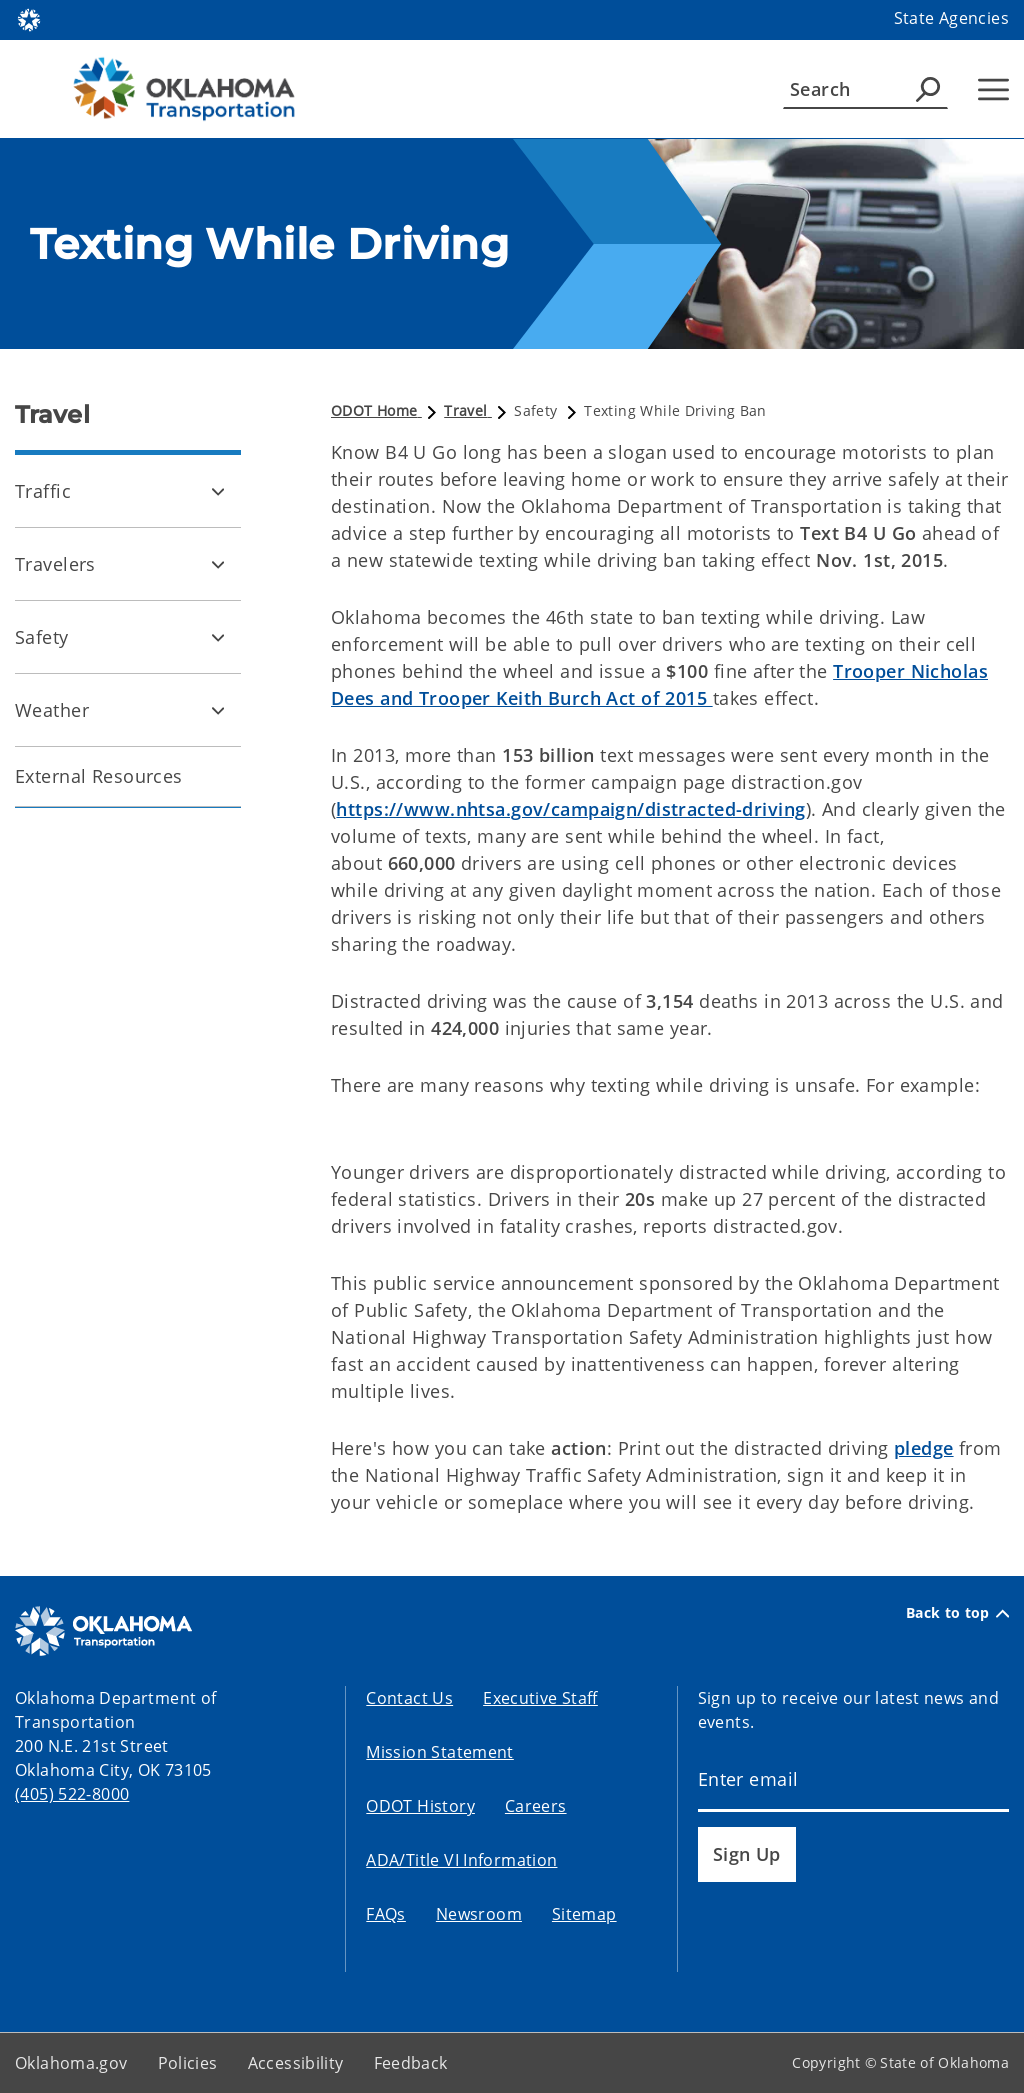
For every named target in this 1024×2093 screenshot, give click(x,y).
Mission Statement (439, 1752)
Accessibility (296, 2063)
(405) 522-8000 (72, 1794)
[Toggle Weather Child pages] (218, 710)
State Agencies (951, 18)
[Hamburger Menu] (993, 89)
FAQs (386, 1914)
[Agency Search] (928, 89)
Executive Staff (540, 1698)
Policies (188, 2063)
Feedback (411, 2063)
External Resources (99, 776)
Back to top (957, 1613)
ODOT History (420, 1806)
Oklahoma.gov (71, 2063)
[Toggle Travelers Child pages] (218, 564)
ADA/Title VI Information (461, 1860)
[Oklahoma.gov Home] (29, 18)
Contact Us (409, 1698)
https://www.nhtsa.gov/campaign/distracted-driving (570, 809)
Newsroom (479, 1914)
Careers (536, 1806)
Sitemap (584, 1914)
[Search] (865, 89)
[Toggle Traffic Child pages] (218, 491)
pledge (924, 1448)
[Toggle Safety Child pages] (218, 637)
